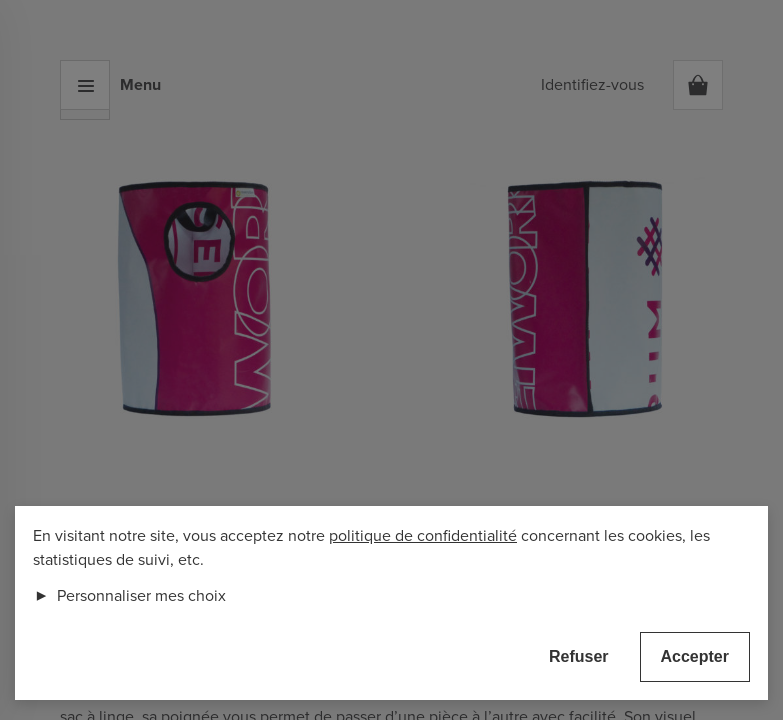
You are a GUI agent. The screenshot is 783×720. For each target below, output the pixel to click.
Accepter (695, 656)
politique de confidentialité (423, 536)
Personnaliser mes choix (129, 596)
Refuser (579, 656)
